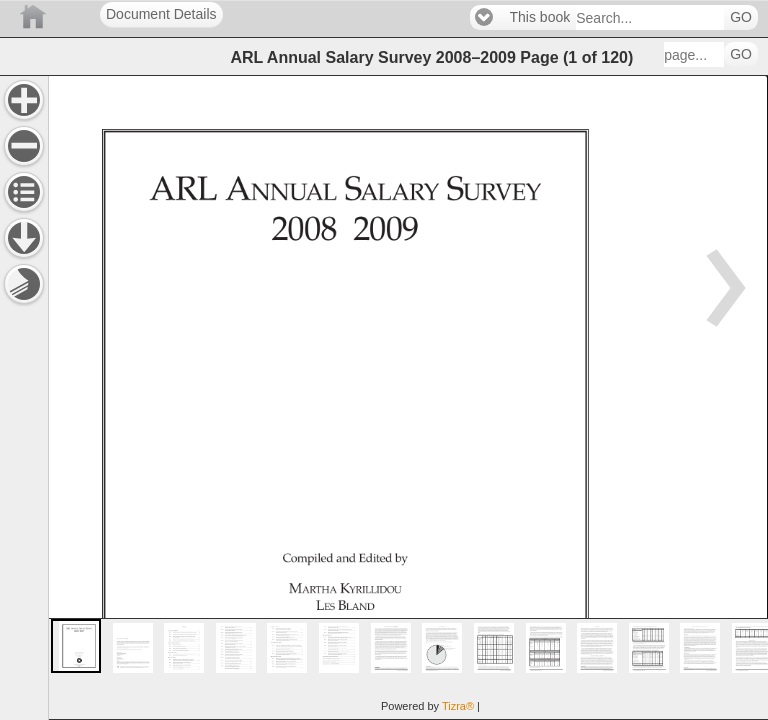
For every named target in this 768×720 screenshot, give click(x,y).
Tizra (458, 706)
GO (741, 17)
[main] (408, 397)
